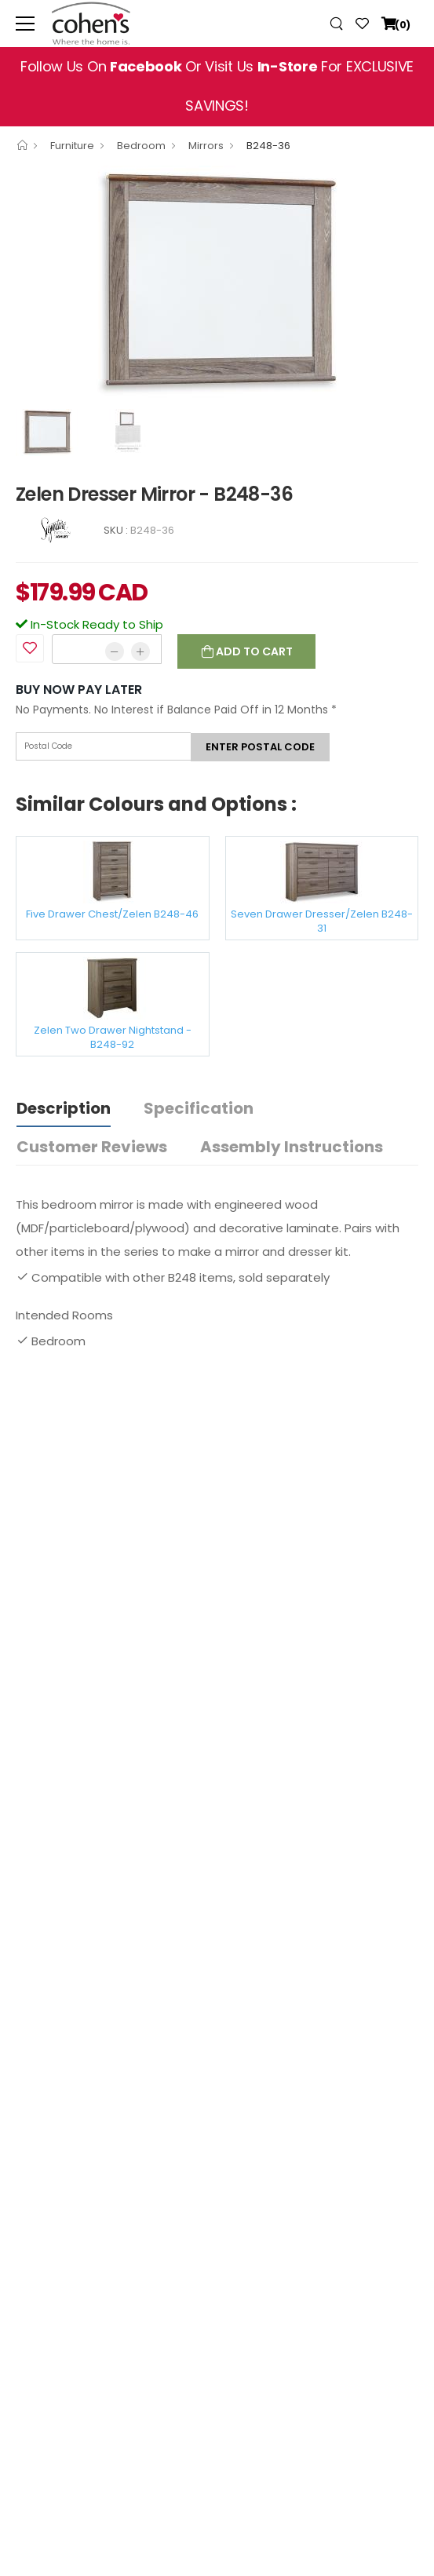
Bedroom (141, 145)
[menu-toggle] (25, 23)
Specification (198, 1108)
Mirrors (206, 145)
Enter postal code (260, 746)
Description (63, 1108)
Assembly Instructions (291, 1147)
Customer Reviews (91, 1147)
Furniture (72, 145)
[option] (217, 283)
